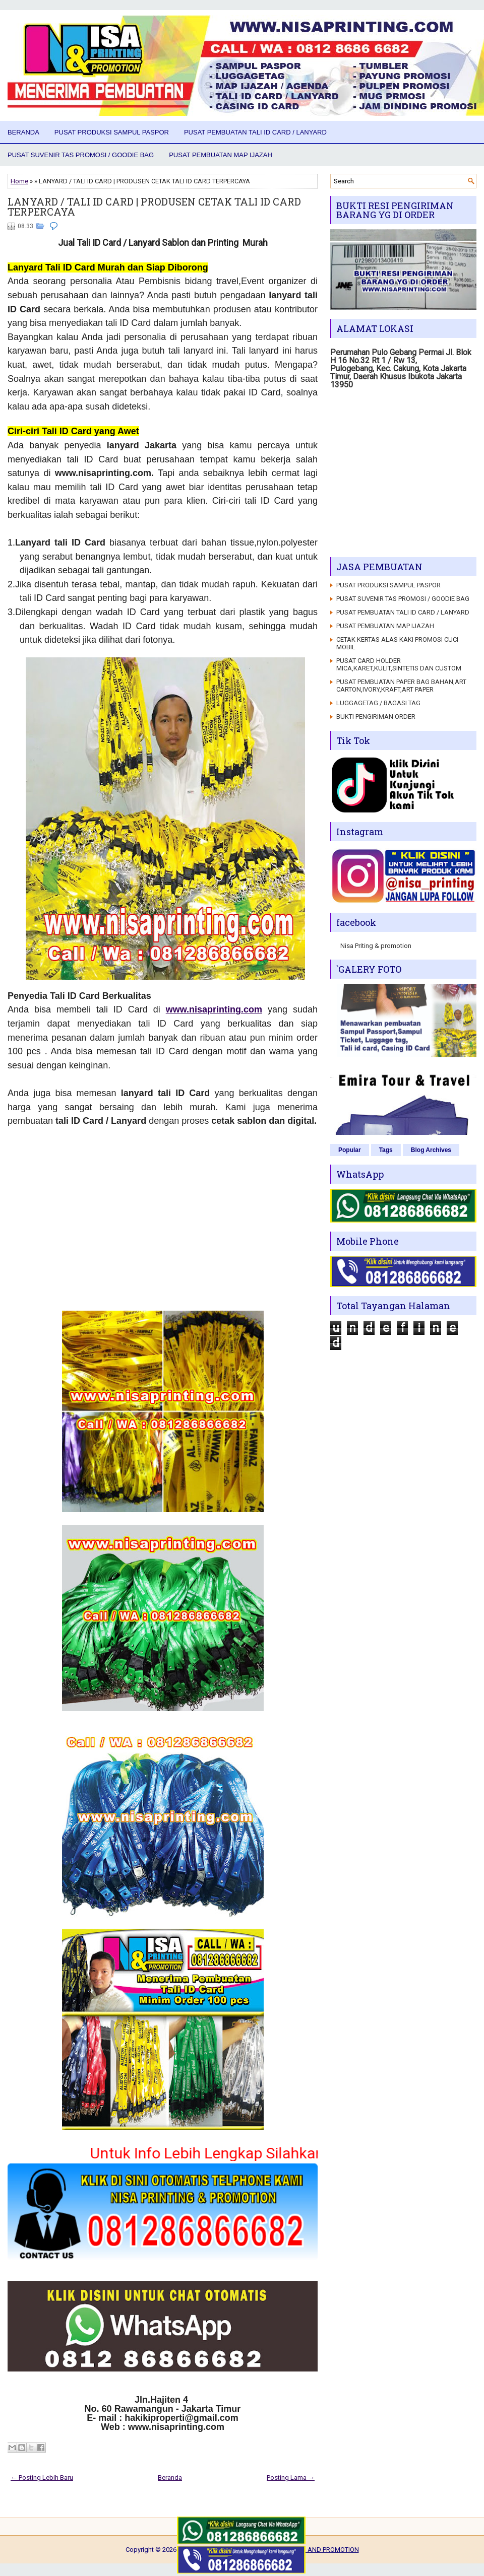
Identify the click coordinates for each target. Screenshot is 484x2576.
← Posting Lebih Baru (42, 2477)
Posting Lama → (291, 2477)
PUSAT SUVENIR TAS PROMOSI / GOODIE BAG (81, 155)
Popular (349, 1150)
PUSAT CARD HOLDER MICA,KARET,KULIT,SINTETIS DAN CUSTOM (398, 664)
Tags (386, 1150)
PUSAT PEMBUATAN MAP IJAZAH (220, 155)
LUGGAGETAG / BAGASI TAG (378, 703)
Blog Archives (431, 1150)
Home (19, 181)
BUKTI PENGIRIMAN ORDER (375, 716)
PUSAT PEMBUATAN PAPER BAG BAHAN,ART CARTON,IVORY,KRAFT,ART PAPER (401, 685)
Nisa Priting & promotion (375, 946)
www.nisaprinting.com (214, 1009)
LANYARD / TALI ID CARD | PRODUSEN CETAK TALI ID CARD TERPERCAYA (154, 206)
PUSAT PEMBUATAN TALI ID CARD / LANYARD (255, 132)
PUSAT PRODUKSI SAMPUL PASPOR (111, 132)
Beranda (23, 132)
